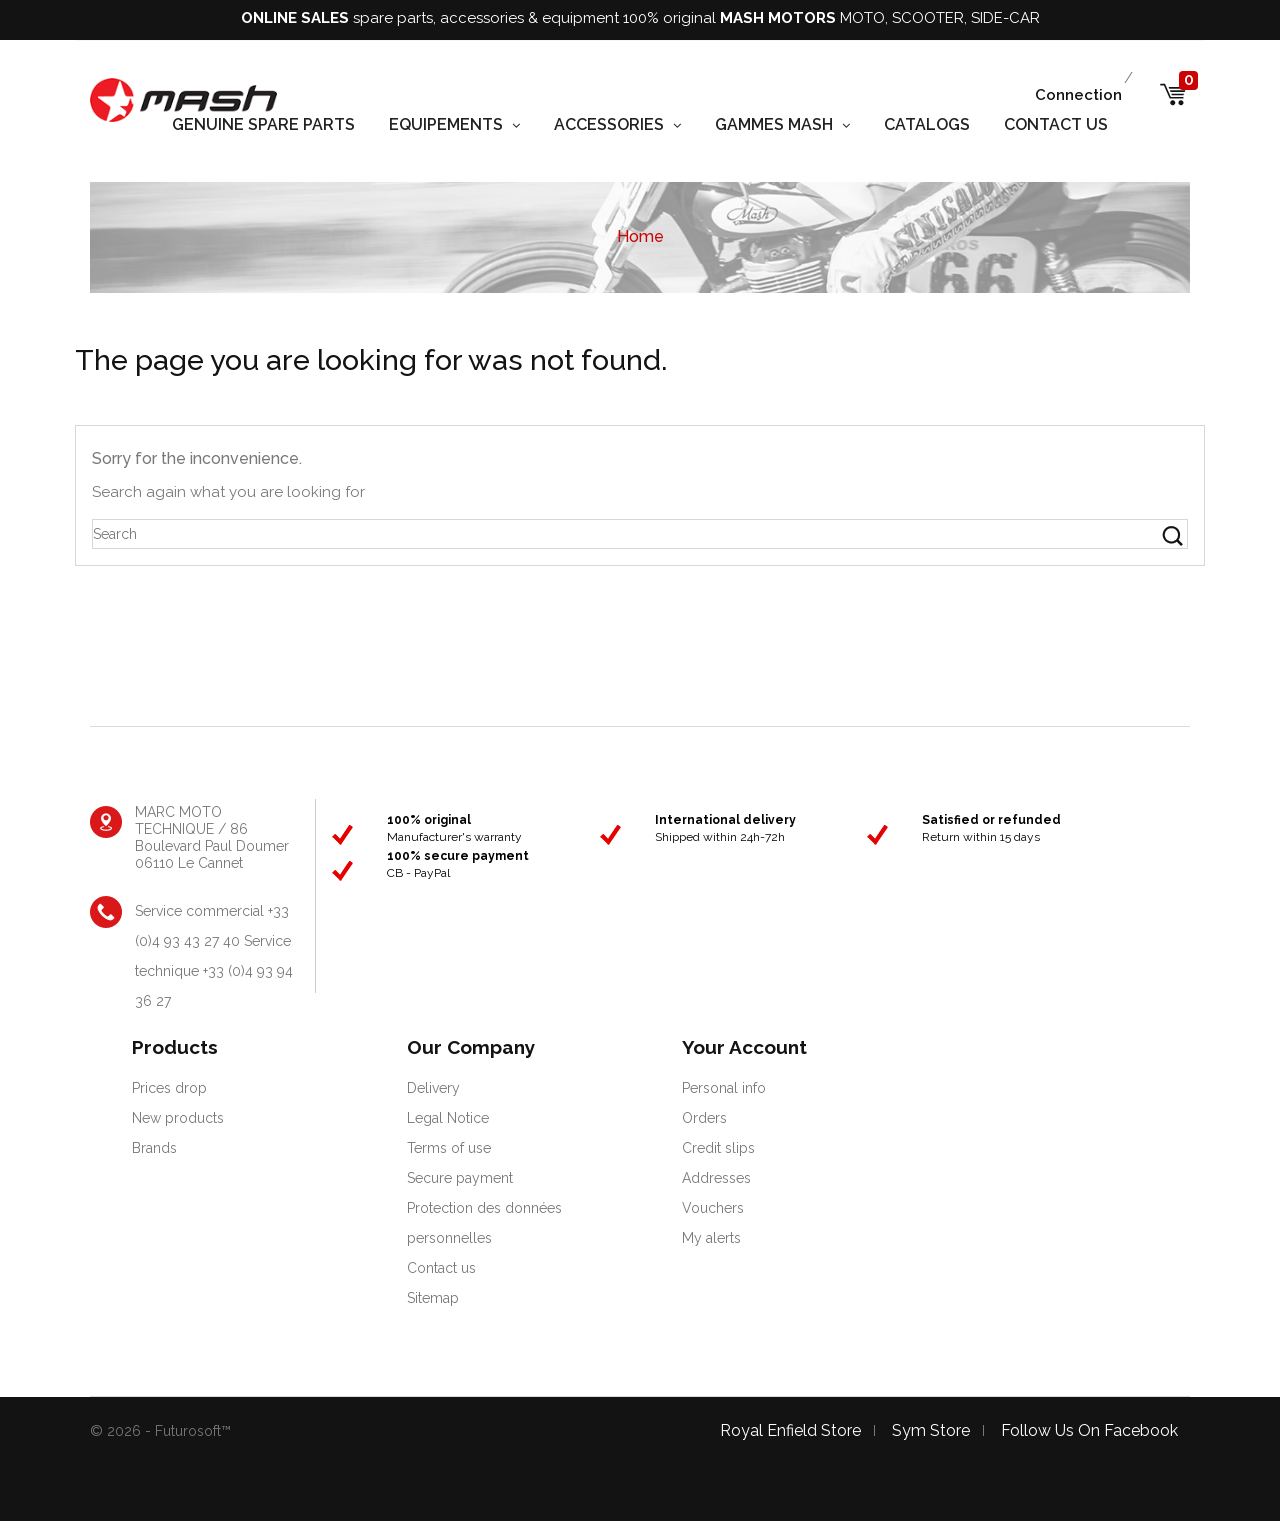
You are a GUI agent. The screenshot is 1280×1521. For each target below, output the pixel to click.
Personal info (724, 1088)
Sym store (931, 1430)
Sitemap (433, 1298)
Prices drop (169, 1088)
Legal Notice (448, 1118)
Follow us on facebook (1089, 1430)
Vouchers (713, 1208)
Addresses (716, 1178)
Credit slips (718, 1148)
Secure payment (460, 1178)
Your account (744, 1047)
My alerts (711, 1238)
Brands (154, 1148)
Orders (704, 1118)
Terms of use (449, 1148)
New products (178, 1118)
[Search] (640, 534)
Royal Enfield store (790, 1430)
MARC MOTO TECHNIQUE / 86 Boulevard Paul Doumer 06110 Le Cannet (212, 837)
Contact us (441, 1268)
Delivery (433, 1088)
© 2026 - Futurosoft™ (160, 1431)
